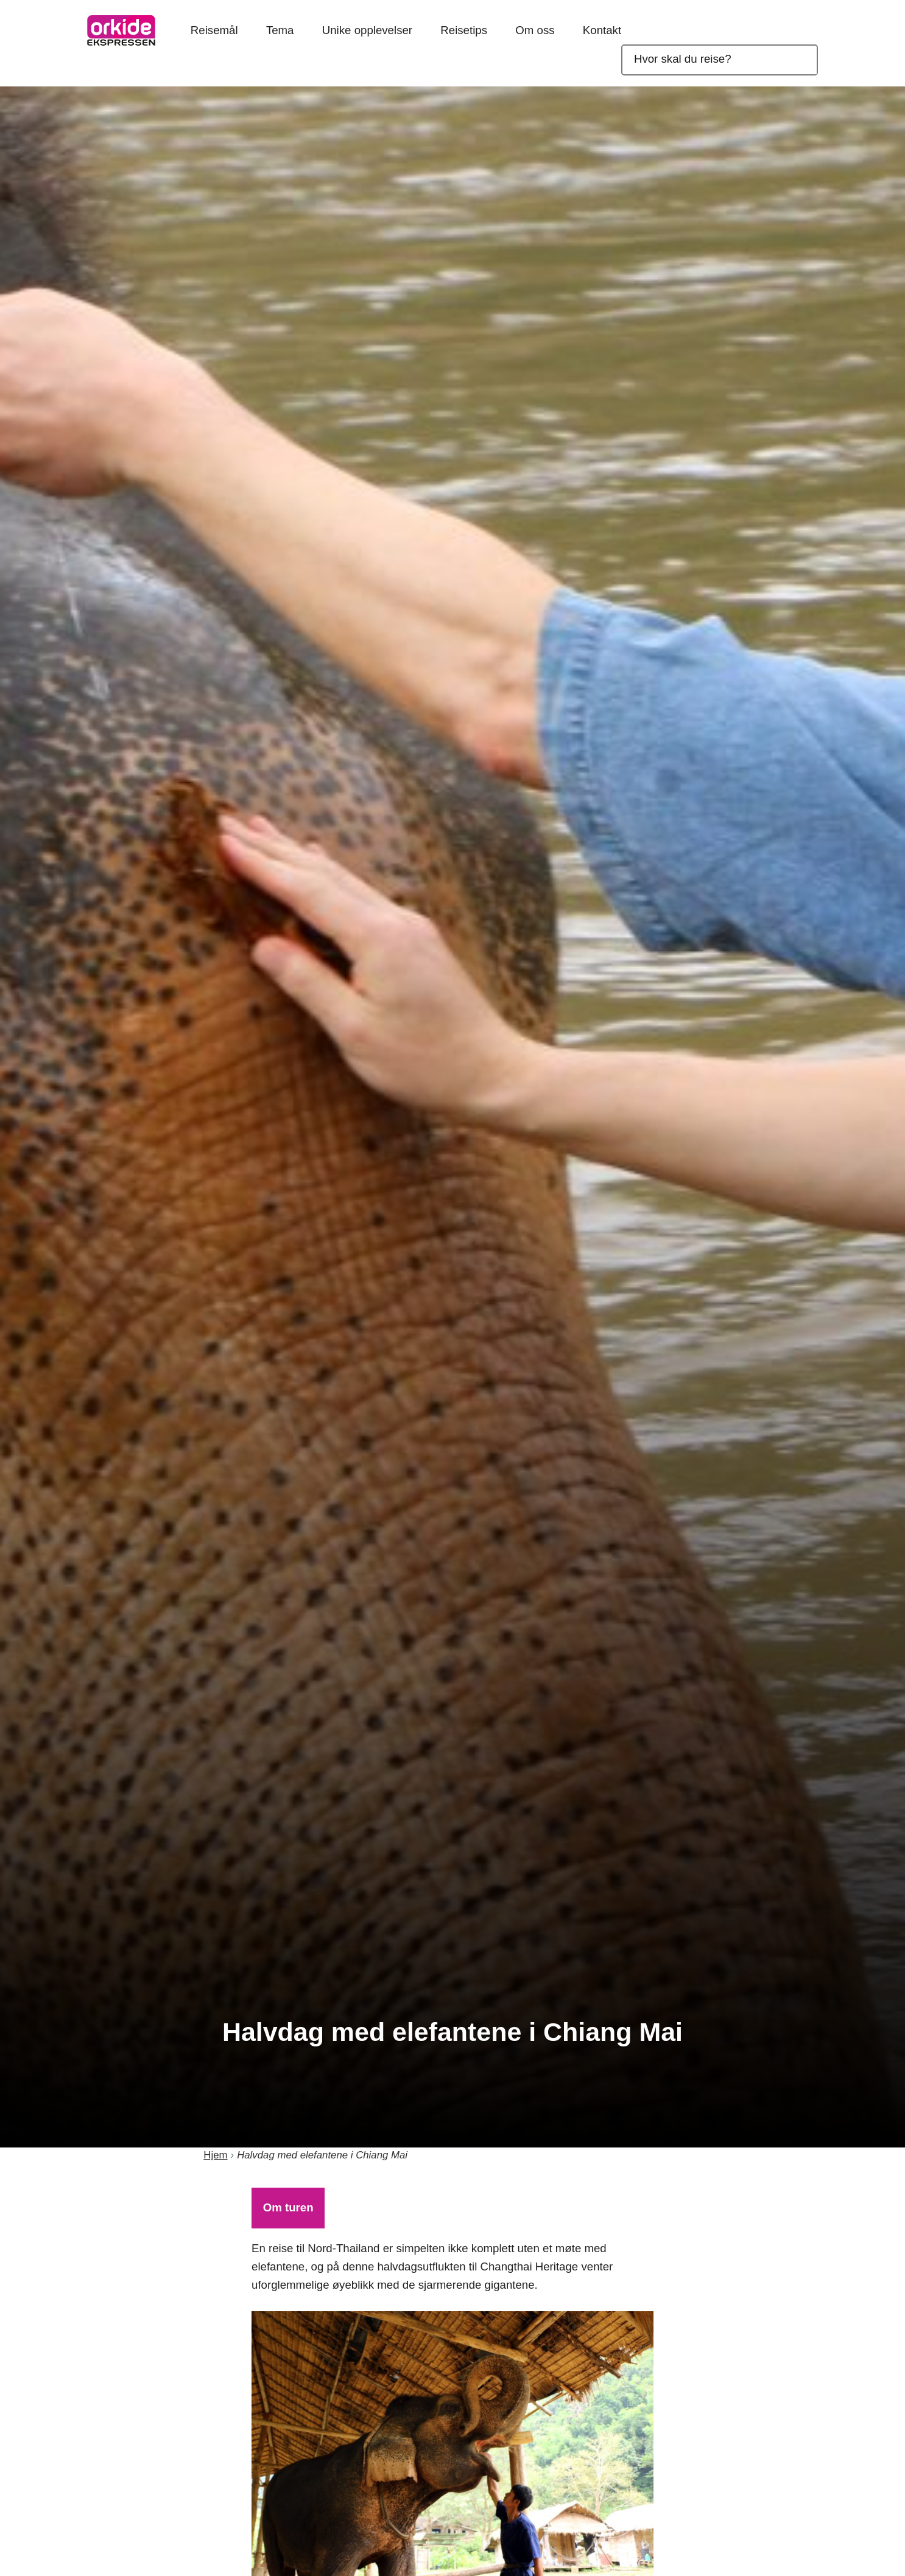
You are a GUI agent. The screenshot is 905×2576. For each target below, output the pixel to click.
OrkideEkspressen (121, 30)
